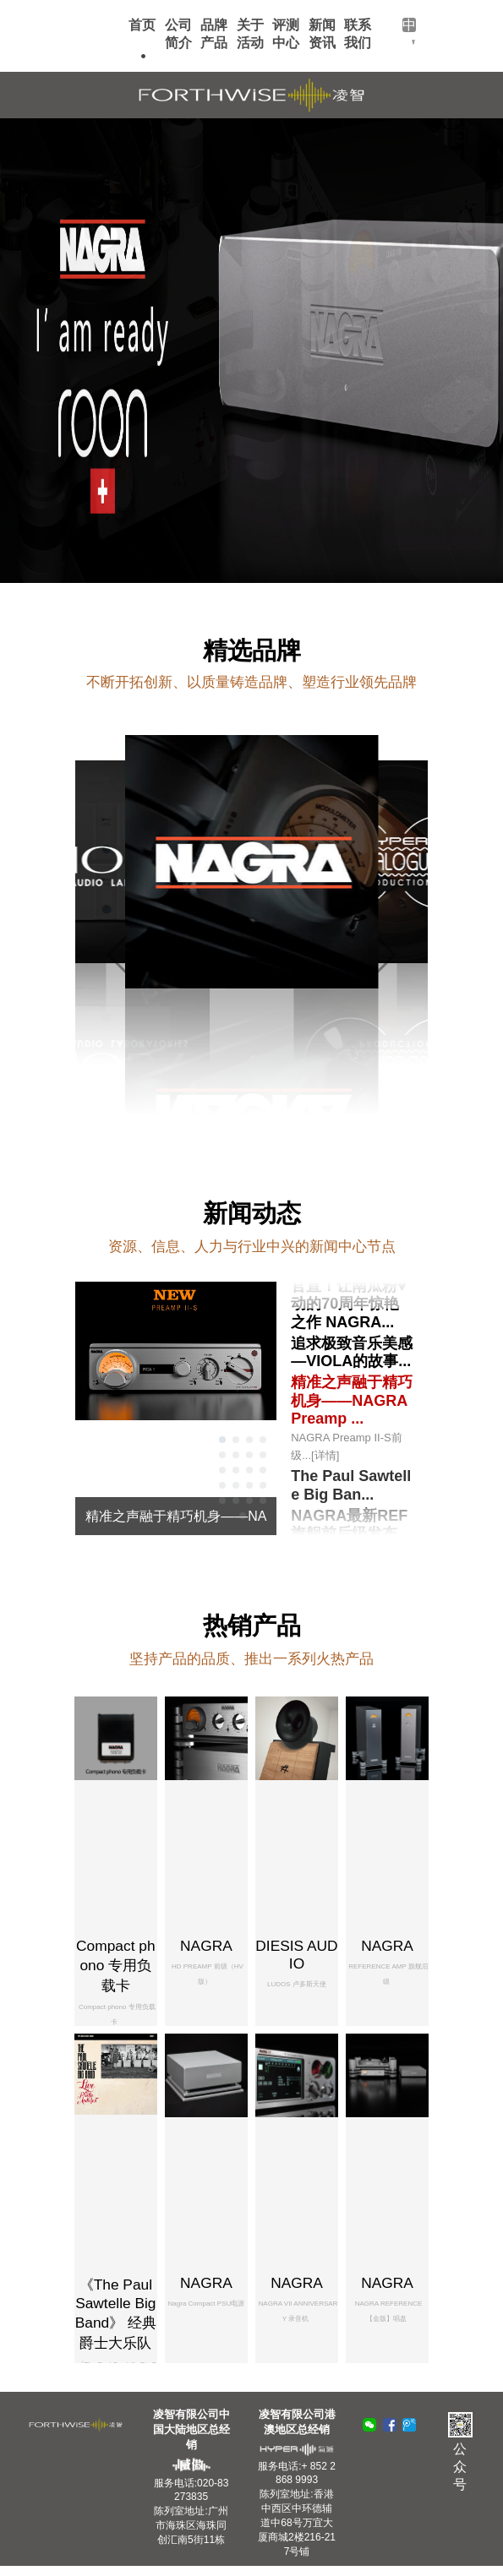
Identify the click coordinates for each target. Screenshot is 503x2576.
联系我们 (357, 34)
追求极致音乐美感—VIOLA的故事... (352, 1352)
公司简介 (178, 34)
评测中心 (285, 34)
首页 (142, 25)
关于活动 (250, 34)
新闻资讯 (322, 34)
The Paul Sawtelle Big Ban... (351, 1485)
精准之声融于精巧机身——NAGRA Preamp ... (352, 1419)
